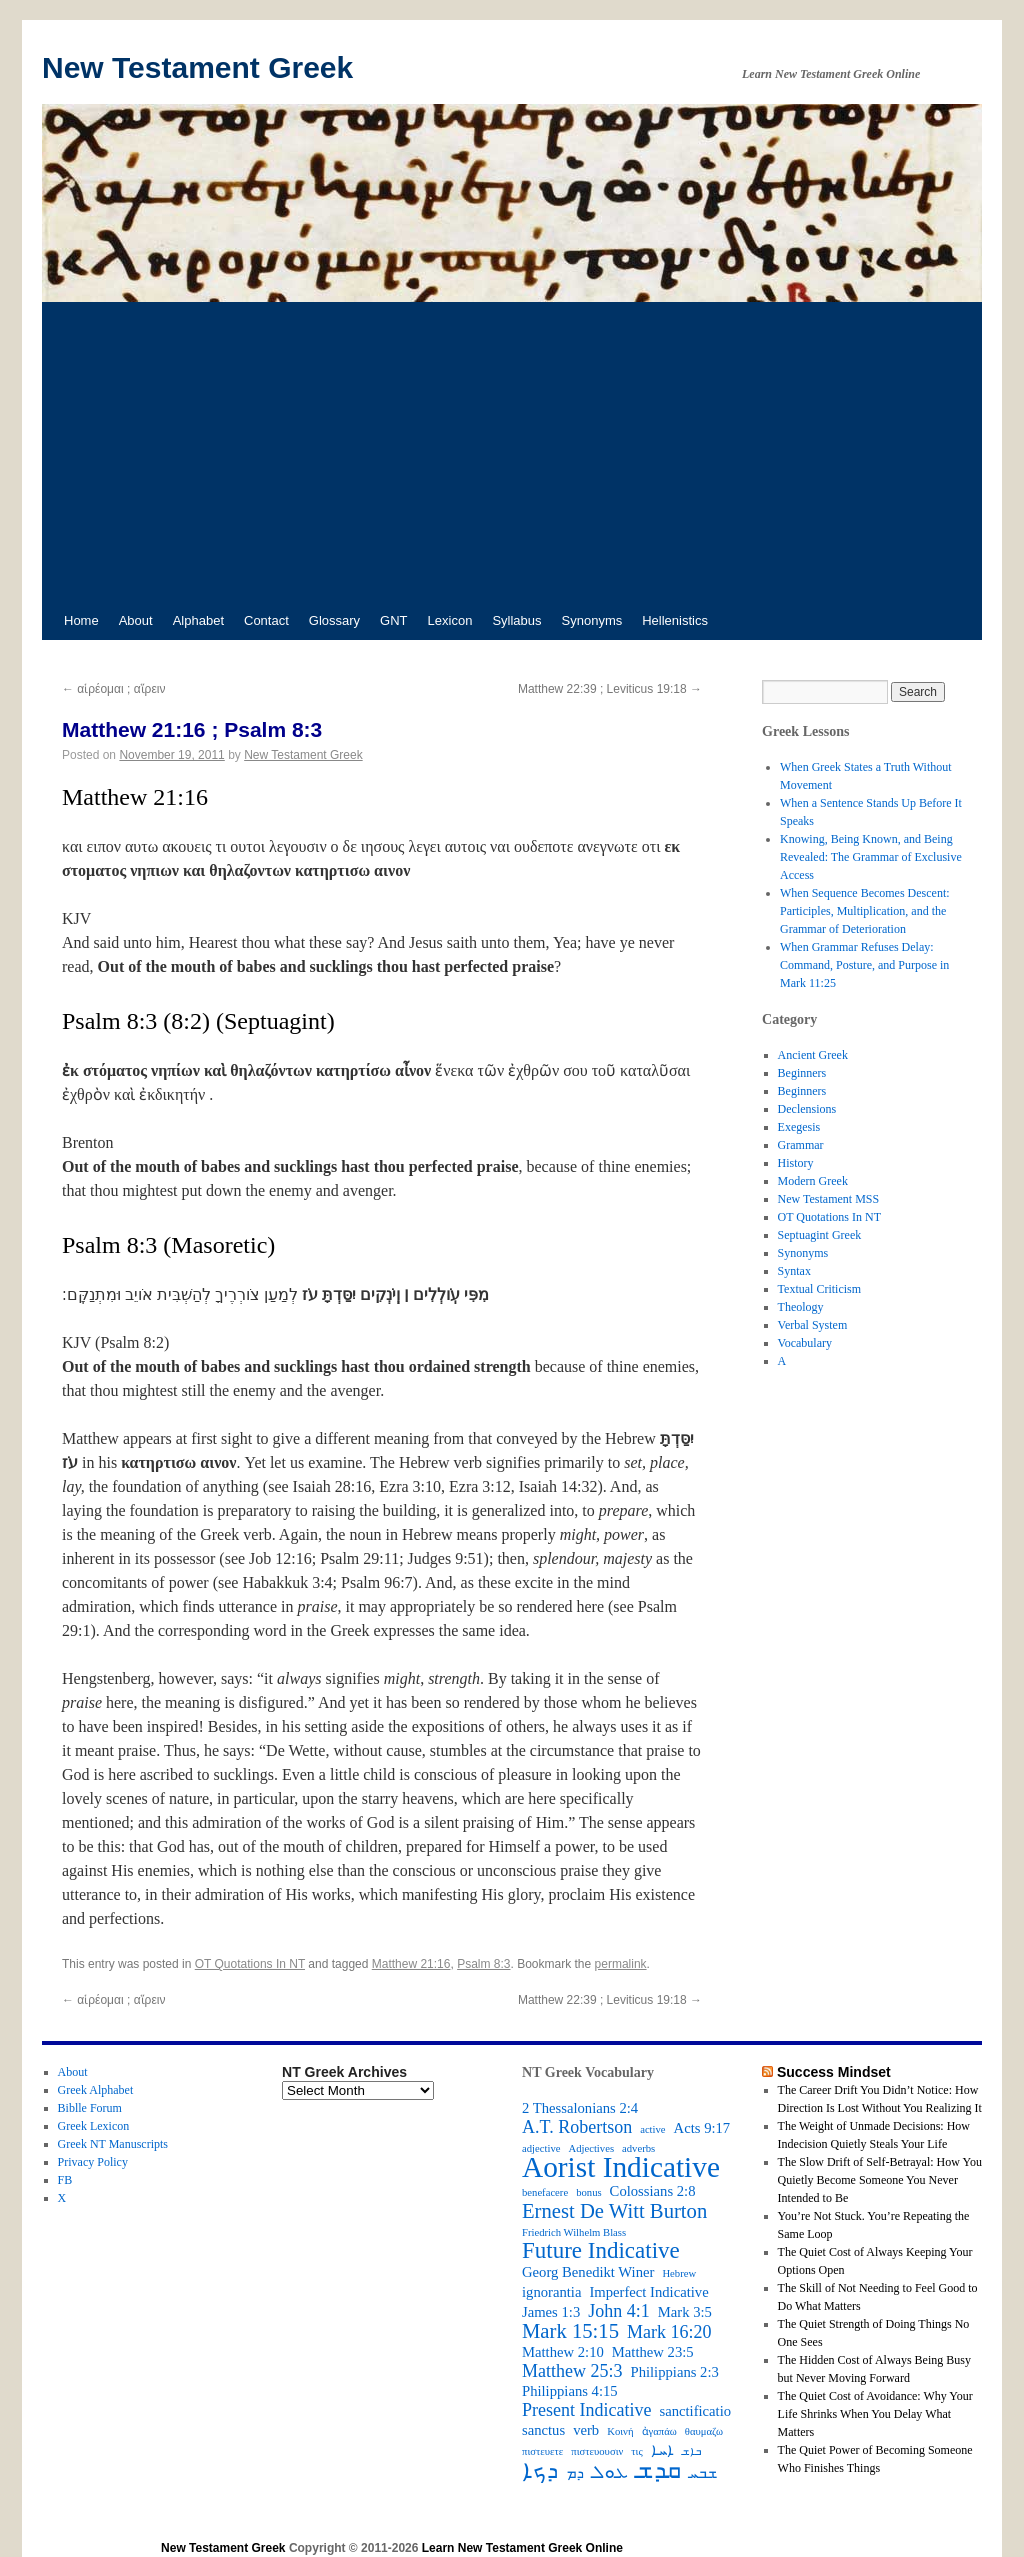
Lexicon (450, 620)
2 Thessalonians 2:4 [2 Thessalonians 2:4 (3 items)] (580, 2108)
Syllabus (516, 620)
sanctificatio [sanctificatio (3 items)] (695, 2411)
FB (65, 2180)
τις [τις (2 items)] (636, 2451)
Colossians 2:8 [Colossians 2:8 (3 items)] (653, 2191)
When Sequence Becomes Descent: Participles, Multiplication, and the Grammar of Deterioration (865, 911)
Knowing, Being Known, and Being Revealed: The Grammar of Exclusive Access (871, 857)
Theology (801, 1307)
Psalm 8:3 (483, 1964)
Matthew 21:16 (411, 1964)
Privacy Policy (93, 2162)
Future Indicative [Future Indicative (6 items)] (601, 2251)
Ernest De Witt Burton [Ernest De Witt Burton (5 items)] (614, 2211)
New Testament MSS (829, 1199)
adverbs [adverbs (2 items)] (638, 2148)
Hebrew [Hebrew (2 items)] (679, 2273)
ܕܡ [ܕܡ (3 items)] (575, 2473)
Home (81, 620)
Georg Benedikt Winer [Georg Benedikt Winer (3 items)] (588, 2272)
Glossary (334, 620)
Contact (266, 620)
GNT (393, 620)
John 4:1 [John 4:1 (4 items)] (619, 2311)
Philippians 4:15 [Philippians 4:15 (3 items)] (570, 2391)
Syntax (794, 1271)
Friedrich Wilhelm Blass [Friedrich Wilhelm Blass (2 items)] (574, 2232)
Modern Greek (813, 1181)
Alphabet (198, 620)
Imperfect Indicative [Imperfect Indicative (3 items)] (648, 2292)
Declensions (807, 1109)
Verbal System (813, 1325)
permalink (621, 1964)
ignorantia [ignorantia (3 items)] (551, 2292)
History (796, 1163)
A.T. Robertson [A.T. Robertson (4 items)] (577, 2127)
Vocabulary (805, 1343)
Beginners (802, 1073)
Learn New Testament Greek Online (522, 2548)
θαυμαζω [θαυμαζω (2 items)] (704, 2431)
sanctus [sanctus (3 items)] (543, 2430)
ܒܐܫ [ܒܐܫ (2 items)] (691, 2451)
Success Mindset (834, 2072)
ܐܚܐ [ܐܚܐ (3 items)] (662, 2450)
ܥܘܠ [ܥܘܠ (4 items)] (610, 2472)
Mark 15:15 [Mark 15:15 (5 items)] (570, 2331)
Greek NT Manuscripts (113, 2144)
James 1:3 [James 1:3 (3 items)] (551, 2312)
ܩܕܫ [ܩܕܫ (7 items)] (658, 2470)
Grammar (801, 1145)
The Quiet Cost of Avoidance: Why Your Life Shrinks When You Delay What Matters (875, 2414)
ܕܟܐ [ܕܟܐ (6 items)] (540, 2471)
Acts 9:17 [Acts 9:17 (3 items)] (702, 2128)
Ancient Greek (813, 1055)
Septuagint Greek (820, 1235)
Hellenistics (675, 620)
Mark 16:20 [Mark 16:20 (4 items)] (669, 2332)
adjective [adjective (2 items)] (541, 2148)
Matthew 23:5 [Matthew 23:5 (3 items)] (653, 2352)
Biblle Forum (90, 2108)
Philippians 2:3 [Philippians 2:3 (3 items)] (675, 2372)
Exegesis (799, 1127)
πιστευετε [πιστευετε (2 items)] (542, 2451)
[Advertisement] (512, 452)
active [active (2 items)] (652, 2129)
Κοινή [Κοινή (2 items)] (620, 2431)
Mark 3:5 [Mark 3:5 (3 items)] (685, 2312)
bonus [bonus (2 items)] (588, 2192)
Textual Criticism (819, 1289)
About (136, 620)
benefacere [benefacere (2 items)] (545, 2192)
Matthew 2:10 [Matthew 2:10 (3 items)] (563, 2352)
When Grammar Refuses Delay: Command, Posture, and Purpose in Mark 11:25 (864, 965)
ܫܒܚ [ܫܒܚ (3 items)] (703, 2473)
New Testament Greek (197, 67)
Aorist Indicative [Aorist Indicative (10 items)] (621, 2167)
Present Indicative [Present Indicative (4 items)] (586, 2410)
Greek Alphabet (96, 2090)
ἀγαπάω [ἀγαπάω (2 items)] (659, 2431)
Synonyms (592, 620)
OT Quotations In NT (250, 1964)
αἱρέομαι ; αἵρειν (113, 689)
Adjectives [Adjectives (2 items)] (591, 2148)
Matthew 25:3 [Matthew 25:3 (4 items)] (572, 2371)
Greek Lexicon (94, 2126)
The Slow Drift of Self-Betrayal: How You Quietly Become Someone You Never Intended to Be (880, 2180)
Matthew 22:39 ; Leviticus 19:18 (610, 689)
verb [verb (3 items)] (586, 2430)
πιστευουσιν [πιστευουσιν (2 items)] (597, 2451)
